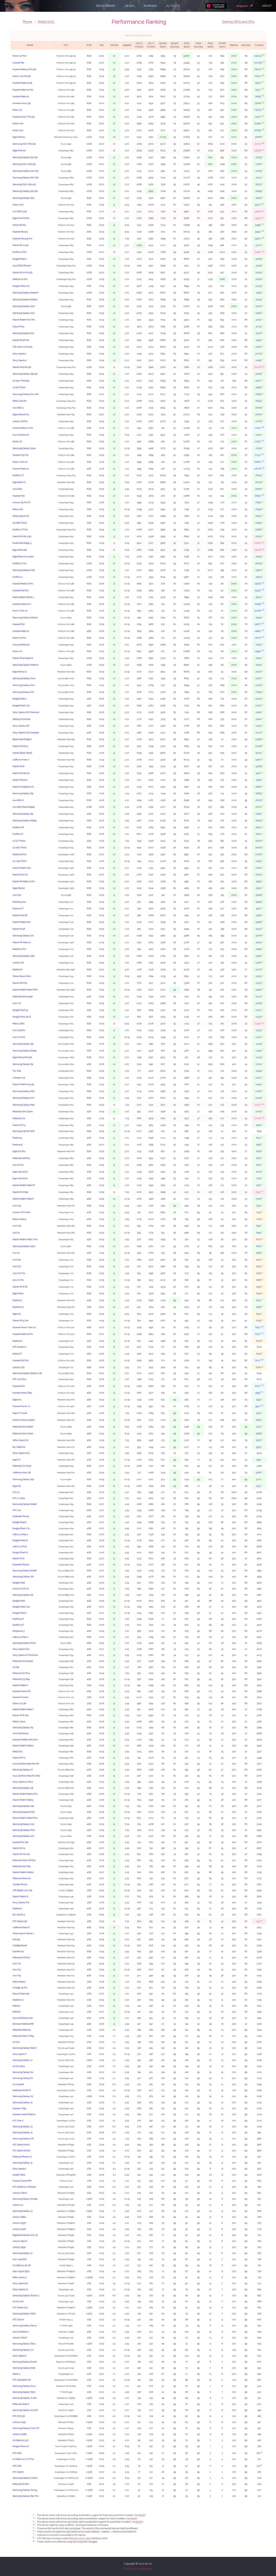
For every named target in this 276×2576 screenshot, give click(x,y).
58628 (259, 137)
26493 (259, 522)
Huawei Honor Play (22, 1392)
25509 (259, 583)
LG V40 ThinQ (19, 847)
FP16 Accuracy (198, 45)
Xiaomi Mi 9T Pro (20, 340)
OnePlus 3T (18, 1625)
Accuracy (246, 45)
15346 (259, 915)
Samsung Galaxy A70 (23, 1098)
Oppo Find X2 (19, 150)
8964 (259, 1125)
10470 (259, 1077)
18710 (259, 807)
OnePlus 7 (17, 577)
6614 (259, 1246)
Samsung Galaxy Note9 (24, 820)
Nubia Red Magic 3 (22, 543)
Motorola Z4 (18, 1118)
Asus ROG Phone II (21, 265)
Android (114, 45)
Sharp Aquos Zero (21, 976)
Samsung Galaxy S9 (22, 813)
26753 (259, 475)
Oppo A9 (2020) (20, 1171)
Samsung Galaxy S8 (22, 1594)
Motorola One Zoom (22, 1111)
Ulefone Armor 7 (20, 759)
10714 (259, 1064)
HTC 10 (16, 1492)
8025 (259, 1171)
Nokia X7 (17, 1353)
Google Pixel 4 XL (21, 286)
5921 (259, 1406)
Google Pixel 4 (19, 259)
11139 (259, 1057)
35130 (259, 204)
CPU (66, 45)
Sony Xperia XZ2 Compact (25, 732)
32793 (259, 286)
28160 (259, 414)
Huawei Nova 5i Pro (22, 238)
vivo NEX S (18, 800)
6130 (259, 1334)
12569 (259, 1003)
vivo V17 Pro (18, 1037)
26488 (259, 529)
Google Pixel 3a (20, 1010)
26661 (259, 489)
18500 (259, 827)
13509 (259, 976)
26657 (259, 495)
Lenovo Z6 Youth (21, 1212)
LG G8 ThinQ (18, 387)
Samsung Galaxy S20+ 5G (25, 171)
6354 (259, 1293)
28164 (259, 407)
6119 (259, 1353)
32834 (259, 279)
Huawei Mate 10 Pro (22, 1334)
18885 (259, 793)
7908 (259, 1198)
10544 (259, 1071)
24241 (259, 658)
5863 (259, 1420)
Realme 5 (17, 1137)
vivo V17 (16, 1003)
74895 (259, 96)
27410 (259, 434)
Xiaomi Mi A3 (19, 1125)
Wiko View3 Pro (20, 1440)
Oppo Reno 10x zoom (23, 556)
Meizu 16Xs (18, 1023)
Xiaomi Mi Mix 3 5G (21, 536)
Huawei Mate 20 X (21, 604)
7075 (259, 1219)
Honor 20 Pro (19, 637)
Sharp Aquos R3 (20, 516)
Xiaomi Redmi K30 (21, 868)
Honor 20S (17, 204)
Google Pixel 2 (19, 1522)
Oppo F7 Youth (19, 1413)
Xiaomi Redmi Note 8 (23, 1198)
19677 (259, 759)
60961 (259, 123)
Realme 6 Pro (19, 854)
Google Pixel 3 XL (21, 705)
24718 (259, 637)
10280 (259, 1091)
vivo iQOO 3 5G (19, 211)
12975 (259, 983)
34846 (259, 211)
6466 (259, 1280)
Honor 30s (17, 130)
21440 (259, 719)
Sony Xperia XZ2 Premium (25, 712)
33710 (259, 245)
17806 (259, 854)
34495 (259, 225)
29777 (259, 380)
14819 (259, 942)
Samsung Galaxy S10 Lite (25, 394)
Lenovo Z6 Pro (19, 421)
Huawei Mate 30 (20, 96)
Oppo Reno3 (18, 137)
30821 (259, 346)
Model (30, 45)
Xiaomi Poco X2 (20, 874)
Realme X (17, 1341)
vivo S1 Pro (18, 1165)
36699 (259, 191)
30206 (259, 367)
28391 (259, 401)
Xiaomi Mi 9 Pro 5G (21, 367)
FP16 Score (186, 45)
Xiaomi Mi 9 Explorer (22, 658)
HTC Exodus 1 (19, 1347)
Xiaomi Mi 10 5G (20, 245)
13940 (259, 956)
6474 (259, 1273)
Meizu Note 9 (19, 1219)
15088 (259, 935)
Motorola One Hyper (22, 996)
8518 (259, 1151)
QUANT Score (163, 45)
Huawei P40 (18, 62)
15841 (259, 888)
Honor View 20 (20, 462)
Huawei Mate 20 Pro (22, 428)
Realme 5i (17, 1144)
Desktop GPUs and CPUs (238, 21)
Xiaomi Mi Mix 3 (20, 746)
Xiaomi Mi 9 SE (19, 915)
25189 (259, 604)
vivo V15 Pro (18, 1030)
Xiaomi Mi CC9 (19, 983)
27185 (259, 448)
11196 (259, 1050)
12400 (259, 1010)
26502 (259, 516)
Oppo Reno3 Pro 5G (22, 1057)
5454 (259, 1459)
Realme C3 (18, 1307)
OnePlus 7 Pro (19, 563)
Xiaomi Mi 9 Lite (20, 1320)
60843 (259, 130)
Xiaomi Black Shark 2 (23, 597)
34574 (259, 218)
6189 (259, 1320)
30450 (259, 360)
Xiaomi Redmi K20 (21, 922)
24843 (259, 631)
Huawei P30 (18, 495)
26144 (259, 556)
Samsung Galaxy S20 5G (24, 157)
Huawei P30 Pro (20, 455)
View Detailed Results (138, 35)
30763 (259, 353)
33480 (259, 252)
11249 (259, 1043)
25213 (259, 597)
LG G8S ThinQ (19, 522)
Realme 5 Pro (19, 901)
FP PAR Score (222, 45)
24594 (259, 651)
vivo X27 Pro (18, 1273)
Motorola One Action (22, 1426)
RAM (89, 45)
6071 (259, 1360)
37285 (259, 171)
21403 (259, 725)
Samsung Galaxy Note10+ (25, 292)
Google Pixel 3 (19, 698)
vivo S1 (16, 1232)
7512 (259, 1205)
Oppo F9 (16, 1486)
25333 (259, 590)
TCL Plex (16, 1071)
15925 (259, 881)
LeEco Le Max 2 (20, 1534)
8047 (259, 1165)
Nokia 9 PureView (21, 719)
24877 (259, 624)
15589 (259, 901)
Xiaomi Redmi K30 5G (23, 1084)
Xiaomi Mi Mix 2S (21, 773)
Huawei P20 (18, 1386)
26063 (259, 563)
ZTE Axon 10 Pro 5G (22, 346)
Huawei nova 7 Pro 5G (23, 116)
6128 (259, 1341)
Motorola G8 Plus (21, 1158)
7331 (259, 1212)
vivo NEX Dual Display (23, 807)
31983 (259, 313)
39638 (259, 150)
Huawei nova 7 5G (21, 103)
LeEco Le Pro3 (19, 1546)
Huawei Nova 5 (20, 231)
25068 (259, 610)
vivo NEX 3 (18, 407)
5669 (259, 1433)
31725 (259, 326)
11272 (259, 1037)
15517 (259, 908)
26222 (259, 536)
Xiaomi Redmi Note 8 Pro (25, 989)
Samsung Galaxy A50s (23, 1246)
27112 (259, 455)
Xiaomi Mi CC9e (20, 1192)
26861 (259, 462)
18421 (259, 834)
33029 (259, 272)
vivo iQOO (17, 489)
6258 (259, 1307)
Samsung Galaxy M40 (23, 1104)
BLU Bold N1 (18, 1447)
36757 (259, 184)
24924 (259, 617)
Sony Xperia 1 (19, 353)
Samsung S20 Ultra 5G (24, 143)
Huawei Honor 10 (21, 1406)
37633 (259, 157)
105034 (259, 55)
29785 (259, 373)
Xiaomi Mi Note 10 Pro (23, 881)
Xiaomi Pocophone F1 (23, 786)
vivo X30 (16, 895)
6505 (259, 1266)
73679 (259, 110)
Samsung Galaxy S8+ (23, 1576)
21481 (259, 712)
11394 (259, 1023)
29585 (259, 387)
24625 (259, 644)
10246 (259, 1098)
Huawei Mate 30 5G (22, 83)
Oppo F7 (16, 1459)
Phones (27, 21)
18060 (259, 847)
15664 (259, 895)
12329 (259, 1016)
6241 (259, 1314)
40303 (259, 143)
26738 (259, 482)
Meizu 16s (17, 509)
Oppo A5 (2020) (19, 1178)
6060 (259, 1367)
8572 (259, 1137)
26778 (259, 468)
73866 (259, 103)
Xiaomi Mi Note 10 (21, 942)
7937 (259, 1185)
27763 (259, 421)
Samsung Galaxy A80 (23, 956)
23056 (259, 685)
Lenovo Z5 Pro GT (21, 502)
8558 (259, 1144)
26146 (259, 550)
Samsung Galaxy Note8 (24, 1504)
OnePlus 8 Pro (19, 252)
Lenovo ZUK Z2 (20, 1588)
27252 (259, 441)
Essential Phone (20, 1516)
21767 (259, 705)
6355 (259, 1286)
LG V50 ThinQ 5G (20, 380)
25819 (259, 577)
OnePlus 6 (17, 834)
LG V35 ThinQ (19, 861)
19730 (259, 752)
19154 (259, 780)
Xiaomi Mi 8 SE (20, 1286)
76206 (259, 69)
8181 (259, 1158)
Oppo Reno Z (19, 482)
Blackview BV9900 (22, 739)
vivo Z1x (16, 1259)
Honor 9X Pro (19, 225)
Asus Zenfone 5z (21, 644)
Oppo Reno (18, 1293)
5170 (259, 1479)
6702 (259, 1239)
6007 (259, 1386)
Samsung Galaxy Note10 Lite (27, 1373)
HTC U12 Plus (19, 1379)
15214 (259, 929)
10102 (259, 1104)
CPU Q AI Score (139, 45)
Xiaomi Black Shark (22, 752)
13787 (259, 962)
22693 (259, 692)
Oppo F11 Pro (18, 1151)
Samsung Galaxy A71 (23, 935)
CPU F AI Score (151, 45)
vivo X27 (16, 1266)
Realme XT (18, 908)
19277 (259, 773)
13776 (259, 969)
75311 (259, 89)
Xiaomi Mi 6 (18, 1558)
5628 (259, 1440)
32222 (259, 306)
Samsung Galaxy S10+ (23, 313)
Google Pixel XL (20, 1540)
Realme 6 (17, 969)
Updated (127, 45)
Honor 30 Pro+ (19, 55)
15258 (259, 922)
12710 (259, 996)
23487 (259, 678)
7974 (259, 1178)
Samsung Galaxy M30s (24, 1643)
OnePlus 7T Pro (20, 529)
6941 (259, 1225)
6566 (259, 1253)
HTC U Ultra (18, 1498)
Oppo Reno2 (18, 888)
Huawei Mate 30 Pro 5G (24, 69)
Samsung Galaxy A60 (23, 1091)
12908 (259, 989)
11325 (259, 1030)
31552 (259, 340)
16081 (259, 868)
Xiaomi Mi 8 (18, 766)
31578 (259, 333)
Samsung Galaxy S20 (23, 198)
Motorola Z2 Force (21, 1465)
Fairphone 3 (18, 1631)
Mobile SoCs (46, 21)
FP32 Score (210, 45)
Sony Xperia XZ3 (21, 1453)
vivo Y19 (16, 1225)
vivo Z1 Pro (18, 1280)
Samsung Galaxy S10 (23, 333)
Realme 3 (17, 1300)
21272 (259, 732)
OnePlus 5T (18, 1619)
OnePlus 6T (18, 827)
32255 (259, 299)
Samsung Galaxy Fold (23, 570)
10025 (259, 1111)
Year (101, 45)
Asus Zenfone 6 (20, 434)
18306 (259, 841)
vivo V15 (16, 1205)
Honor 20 (17, 441)
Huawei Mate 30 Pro (22, 89)
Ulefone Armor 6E (21, 1472)
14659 (259, 949)
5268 (259, 1472)
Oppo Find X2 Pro (21, 218)
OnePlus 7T (18, 475)
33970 (259, 238)
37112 (259, 177)
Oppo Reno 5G (19, 550)
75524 (259, 83)
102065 (259, 62)
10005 (259, 1118)
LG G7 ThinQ (18, 841)
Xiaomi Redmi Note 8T (23, 1185)
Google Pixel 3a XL (21, 1016)
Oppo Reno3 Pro (20, 414)
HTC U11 (16, 1510)
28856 (259, 394)
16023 (259, 874)
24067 (259, 671)
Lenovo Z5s (18, 1367)
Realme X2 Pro (19, 279)
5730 (259, 1426)
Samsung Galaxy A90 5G (24, 373)
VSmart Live (18, 1077)
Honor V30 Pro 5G (21, 76)
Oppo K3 (16, 1314)
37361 (259, 164)
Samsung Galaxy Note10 (25, 299)
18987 (259, 786)
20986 (259, 739)
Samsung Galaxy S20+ (23, 306)
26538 (259, 509)
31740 (259, 319)
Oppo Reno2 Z (19, 671)
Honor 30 (17, 110)
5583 (259, 1447)
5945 (259, 1392)
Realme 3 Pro (19, 949)
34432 (259, 231)
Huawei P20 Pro (20, 1360)
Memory (234, 45)
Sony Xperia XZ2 (21, 725)
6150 (259, 1327)
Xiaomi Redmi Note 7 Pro (24, 1239)
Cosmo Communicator (23, 1420)
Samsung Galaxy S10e (23, 448)
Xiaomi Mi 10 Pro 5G (22, 272)
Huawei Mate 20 (20, 468)
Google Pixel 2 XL (21, 1528)
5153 (259, 1486)
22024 (259, 698)
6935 (259, 1232)
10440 (259, 1084)
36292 (259, 198)
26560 (259, 502)
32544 (259, 292)
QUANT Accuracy (174, 45)
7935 (259, 1192)
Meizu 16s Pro (19, 401)
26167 (259, 543)
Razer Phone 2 (19, 780)
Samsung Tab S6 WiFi (23, 1131)
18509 (259, 820)
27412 (259, 428)
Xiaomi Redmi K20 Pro (23, 319)
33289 (259, 259)
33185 (259, 265)
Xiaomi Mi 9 (18, 326)
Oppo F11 (16, 1399)
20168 (259, 746)
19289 (259, 766)
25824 (259, 570)
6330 (259, 1300)
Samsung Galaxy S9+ (23, 793)
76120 (259, 76)
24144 (259, 664)
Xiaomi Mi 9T (18, 929)
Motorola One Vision (22, 1433)
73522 (259, 116)
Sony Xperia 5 (19, 360)
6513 (259, 1259)
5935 (259, 1399)
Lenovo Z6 (18, 962)
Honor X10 (17, 123)
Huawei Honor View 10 (24, 1327)
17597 (259, 861)
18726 (259, 800)
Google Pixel (18, 1582)
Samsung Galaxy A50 (23, 1479)
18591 (259, 813)
